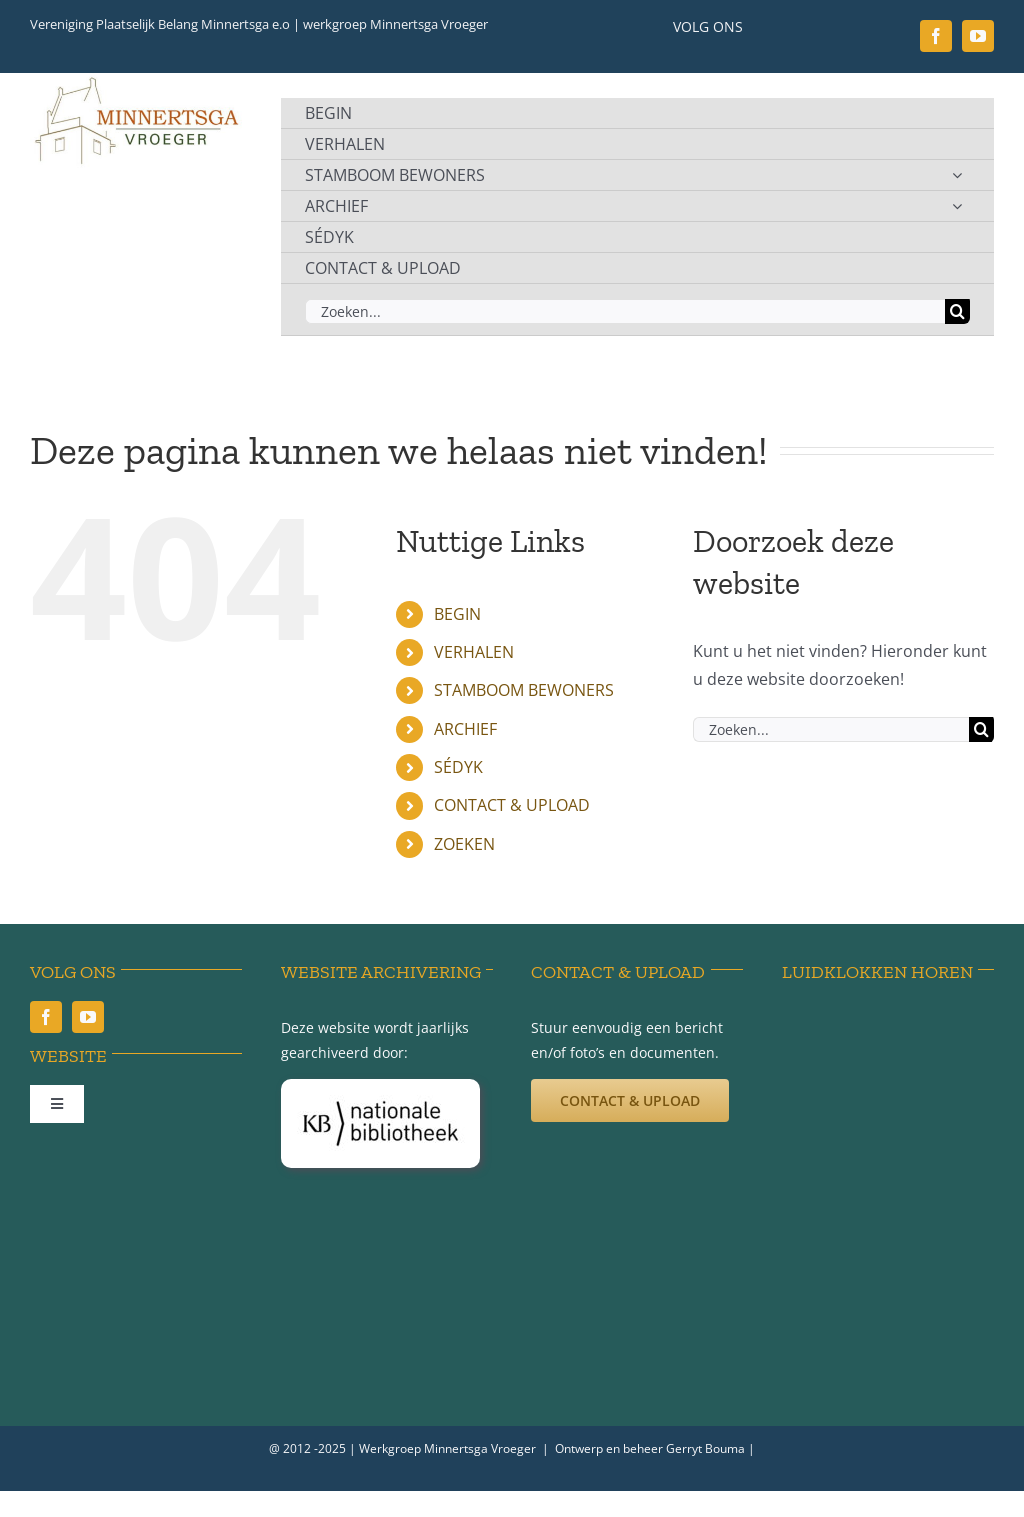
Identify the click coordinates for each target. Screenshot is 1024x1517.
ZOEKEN (464, 844)
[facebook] (936, 36)
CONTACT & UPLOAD (512, 805)
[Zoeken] (957, 311)
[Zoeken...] (625, 311)
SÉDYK (458, 767)
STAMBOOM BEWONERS (524, 690)
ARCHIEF (465, 729)
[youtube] (978, 36)
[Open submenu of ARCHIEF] (957, 206)
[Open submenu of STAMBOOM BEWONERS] (957, 175)
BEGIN (457, 614)
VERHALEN (474, 652)
